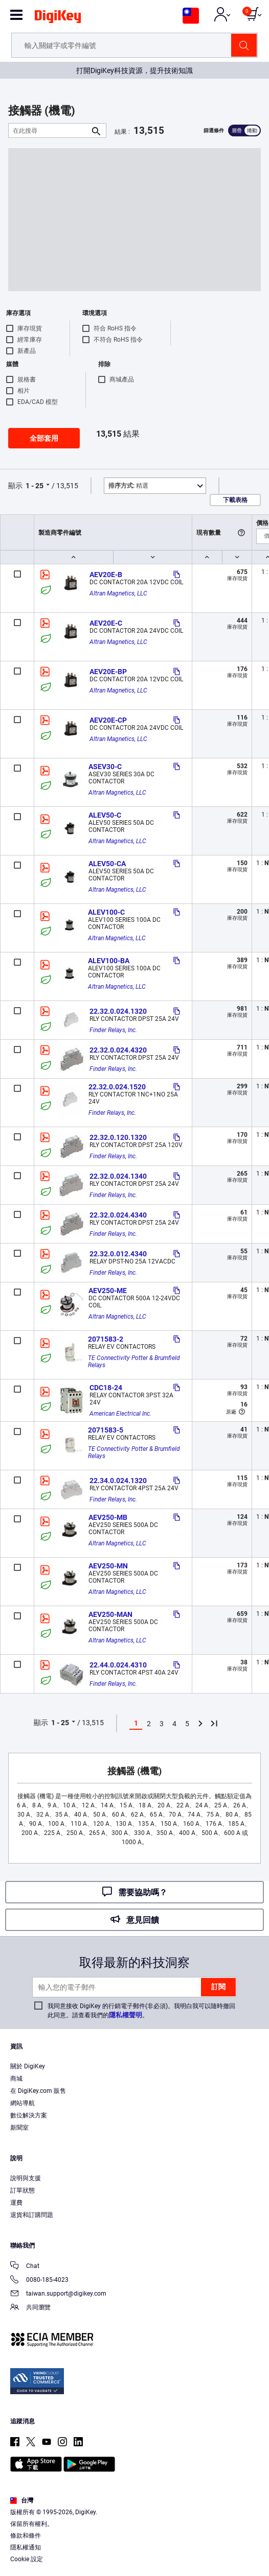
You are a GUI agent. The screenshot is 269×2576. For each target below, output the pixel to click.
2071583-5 (105, 1430)
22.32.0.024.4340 (118, 1215)
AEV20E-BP (108, 671)
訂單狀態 (22, 2190)
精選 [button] (128, 485)
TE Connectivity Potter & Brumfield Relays (135, 1361)
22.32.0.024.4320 (118, 1050)
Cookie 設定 (26, 2559)
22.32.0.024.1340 (118, 1176)
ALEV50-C (104, 815)
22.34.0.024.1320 (118, 1480)
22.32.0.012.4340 (118, 1254)
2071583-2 (105, 1339)
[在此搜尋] (49, 130)
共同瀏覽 (30, 2308)
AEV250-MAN (110, 1614)
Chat (24, 2267)
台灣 (21, 2500)
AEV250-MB (107, 1517)
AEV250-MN (108, 1566)
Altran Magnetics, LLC (118, 593)
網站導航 (22, 2103)
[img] (58, 18)
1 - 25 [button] (34, 486)
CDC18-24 (105, 1388)
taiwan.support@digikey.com (58, 2294)
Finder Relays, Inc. (113, 1030)
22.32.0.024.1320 (118, 1011)
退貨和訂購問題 (31, 2215)
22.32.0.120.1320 (118, 1137)
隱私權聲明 (125, 2015)
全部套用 (44, 438)
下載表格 (235, 500)
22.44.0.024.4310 (118, 1665)
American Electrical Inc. (120, 1413)
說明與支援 (25, 2178)
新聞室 (19, 2127)
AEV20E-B (105, 574)
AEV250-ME (107, 1290)
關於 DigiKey (27, 2066)
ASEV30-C (105, 766)
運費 (16, 2202)
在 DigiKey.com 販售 (38, 2090)
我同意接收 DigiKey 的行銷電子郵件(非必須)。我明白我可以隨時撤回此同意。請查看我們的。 (141, 2010)
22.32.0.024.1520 (117, 1087)
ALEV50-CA (107, 864)
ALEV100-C (106, 912)
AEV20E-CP (108, 720)
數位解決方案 (28, 2115)
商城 (16, 2078)
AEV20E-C (105, 623)
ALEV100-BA (108, 961)
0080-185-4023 (39, 2280)
